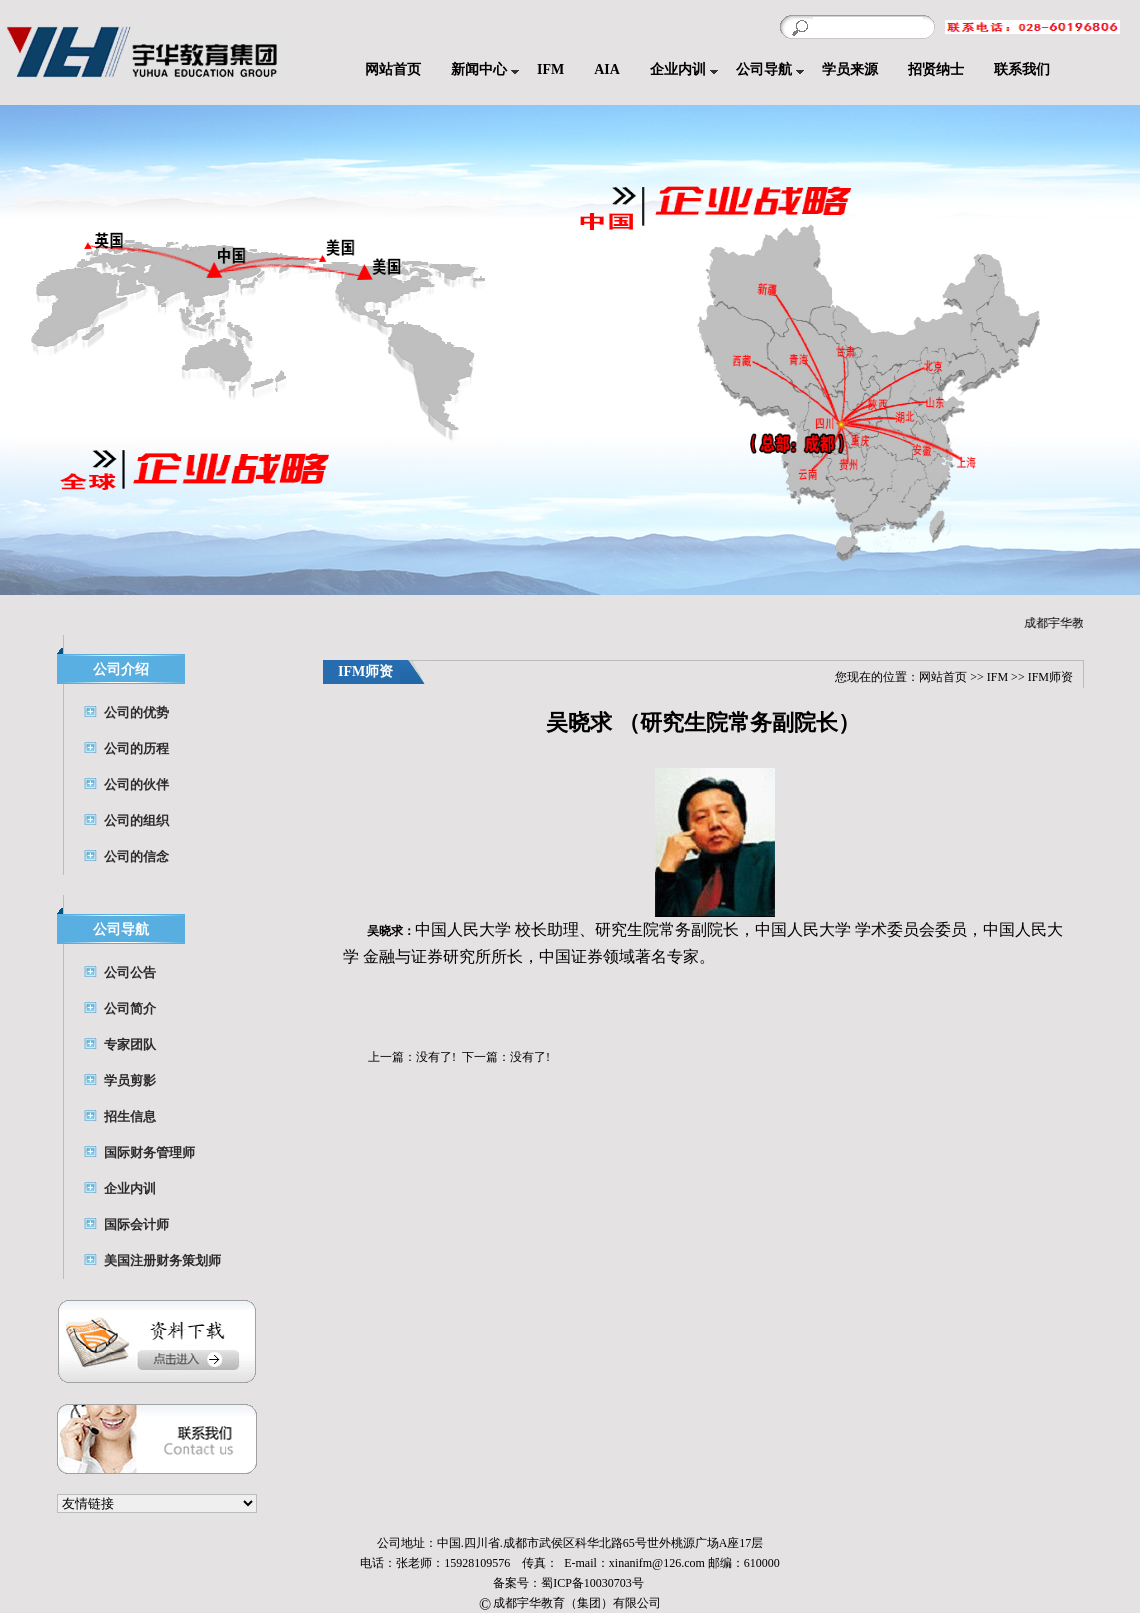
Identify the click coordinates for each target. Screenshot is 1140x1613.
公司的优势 (136, 712)
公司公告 (130, 972)
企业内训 (678, 69)
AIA (607, 69)
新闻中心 (479, 69)
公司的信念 (136, 856)
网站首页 (393, 69)
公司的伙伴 (136, 784)
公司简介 (130, 1008)
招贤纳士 (936, 69)
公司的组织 (136, 820)
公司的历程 (136, 748)
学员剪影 (130, 1080)
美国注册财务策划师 (162, 1260)
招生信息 (130, 1116)
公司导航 (764, 69)
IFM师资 (1050, 677)
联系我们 (1022, 69)
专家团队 (130, 1044)
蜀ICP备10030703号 (594, 1583)
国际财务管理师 (149, 1152)
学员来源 (850, 69)
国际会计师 (136, 1224)
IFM (550, 69)
